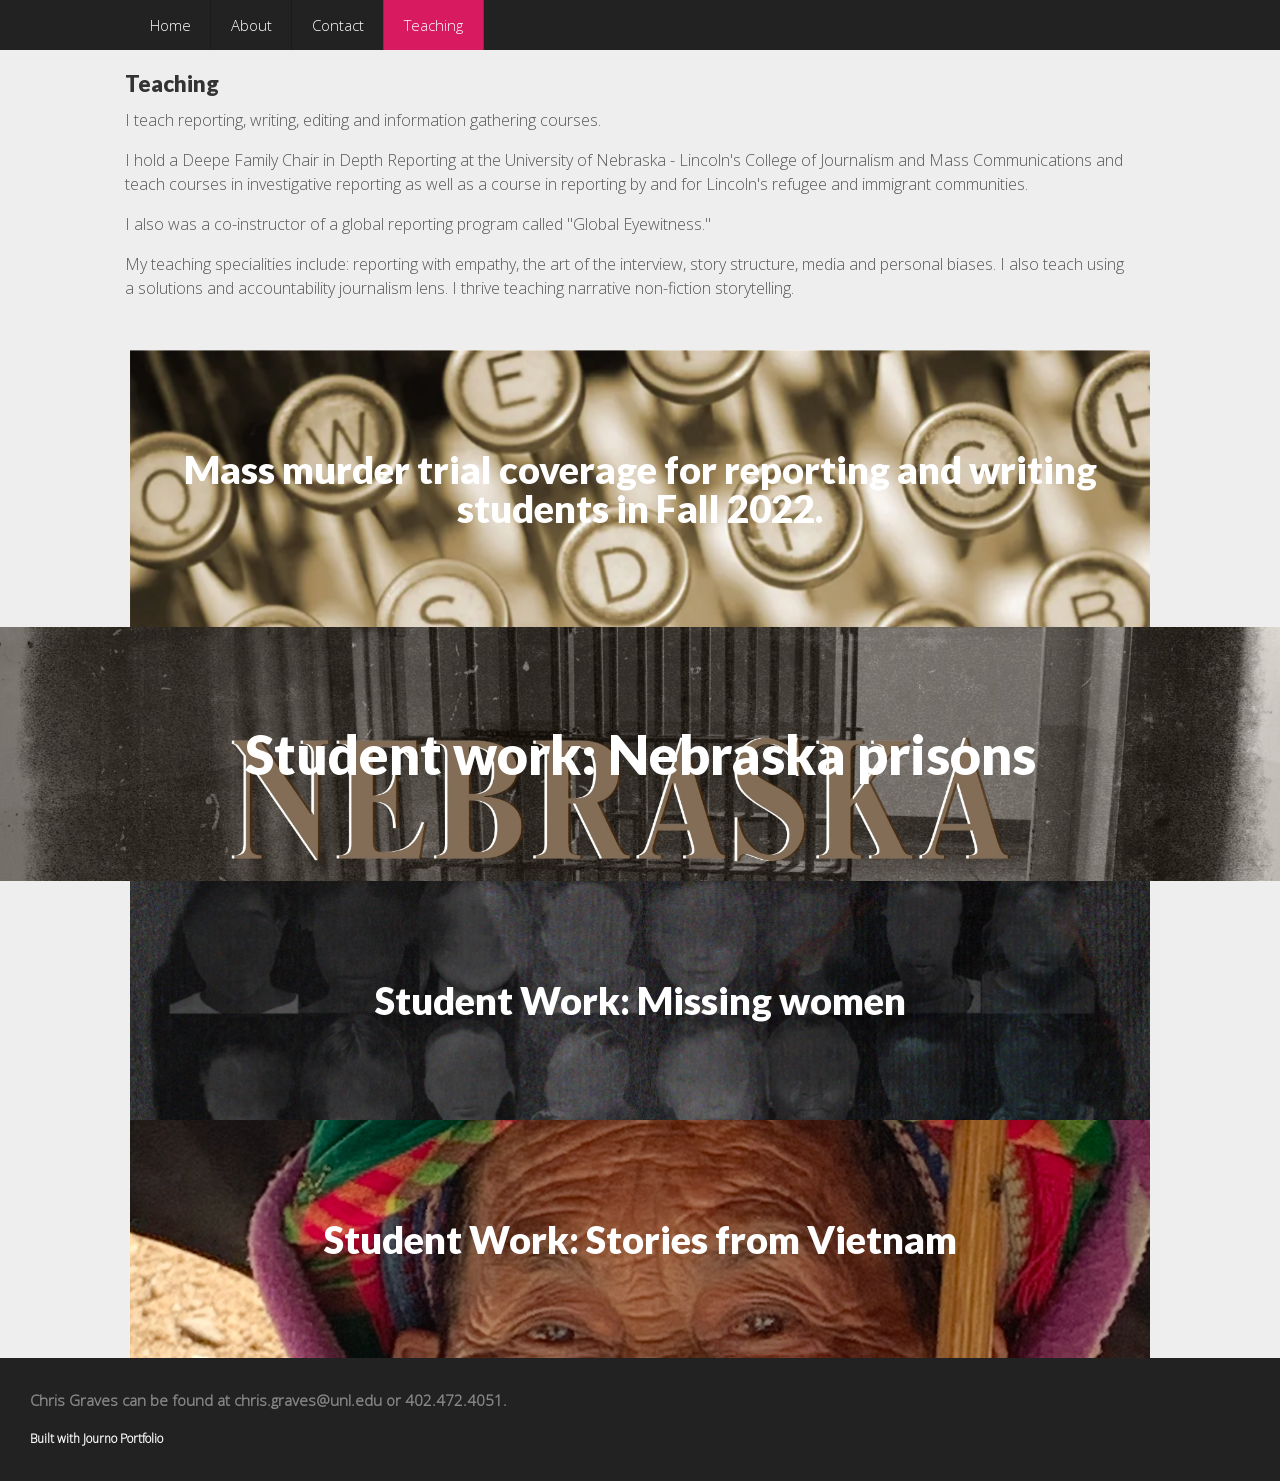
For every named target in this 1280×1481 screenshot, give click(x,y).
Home (170, 25)
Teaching (433, 25)
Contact (338, 25)
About (251, 25)
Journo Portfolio (123, 1438)
